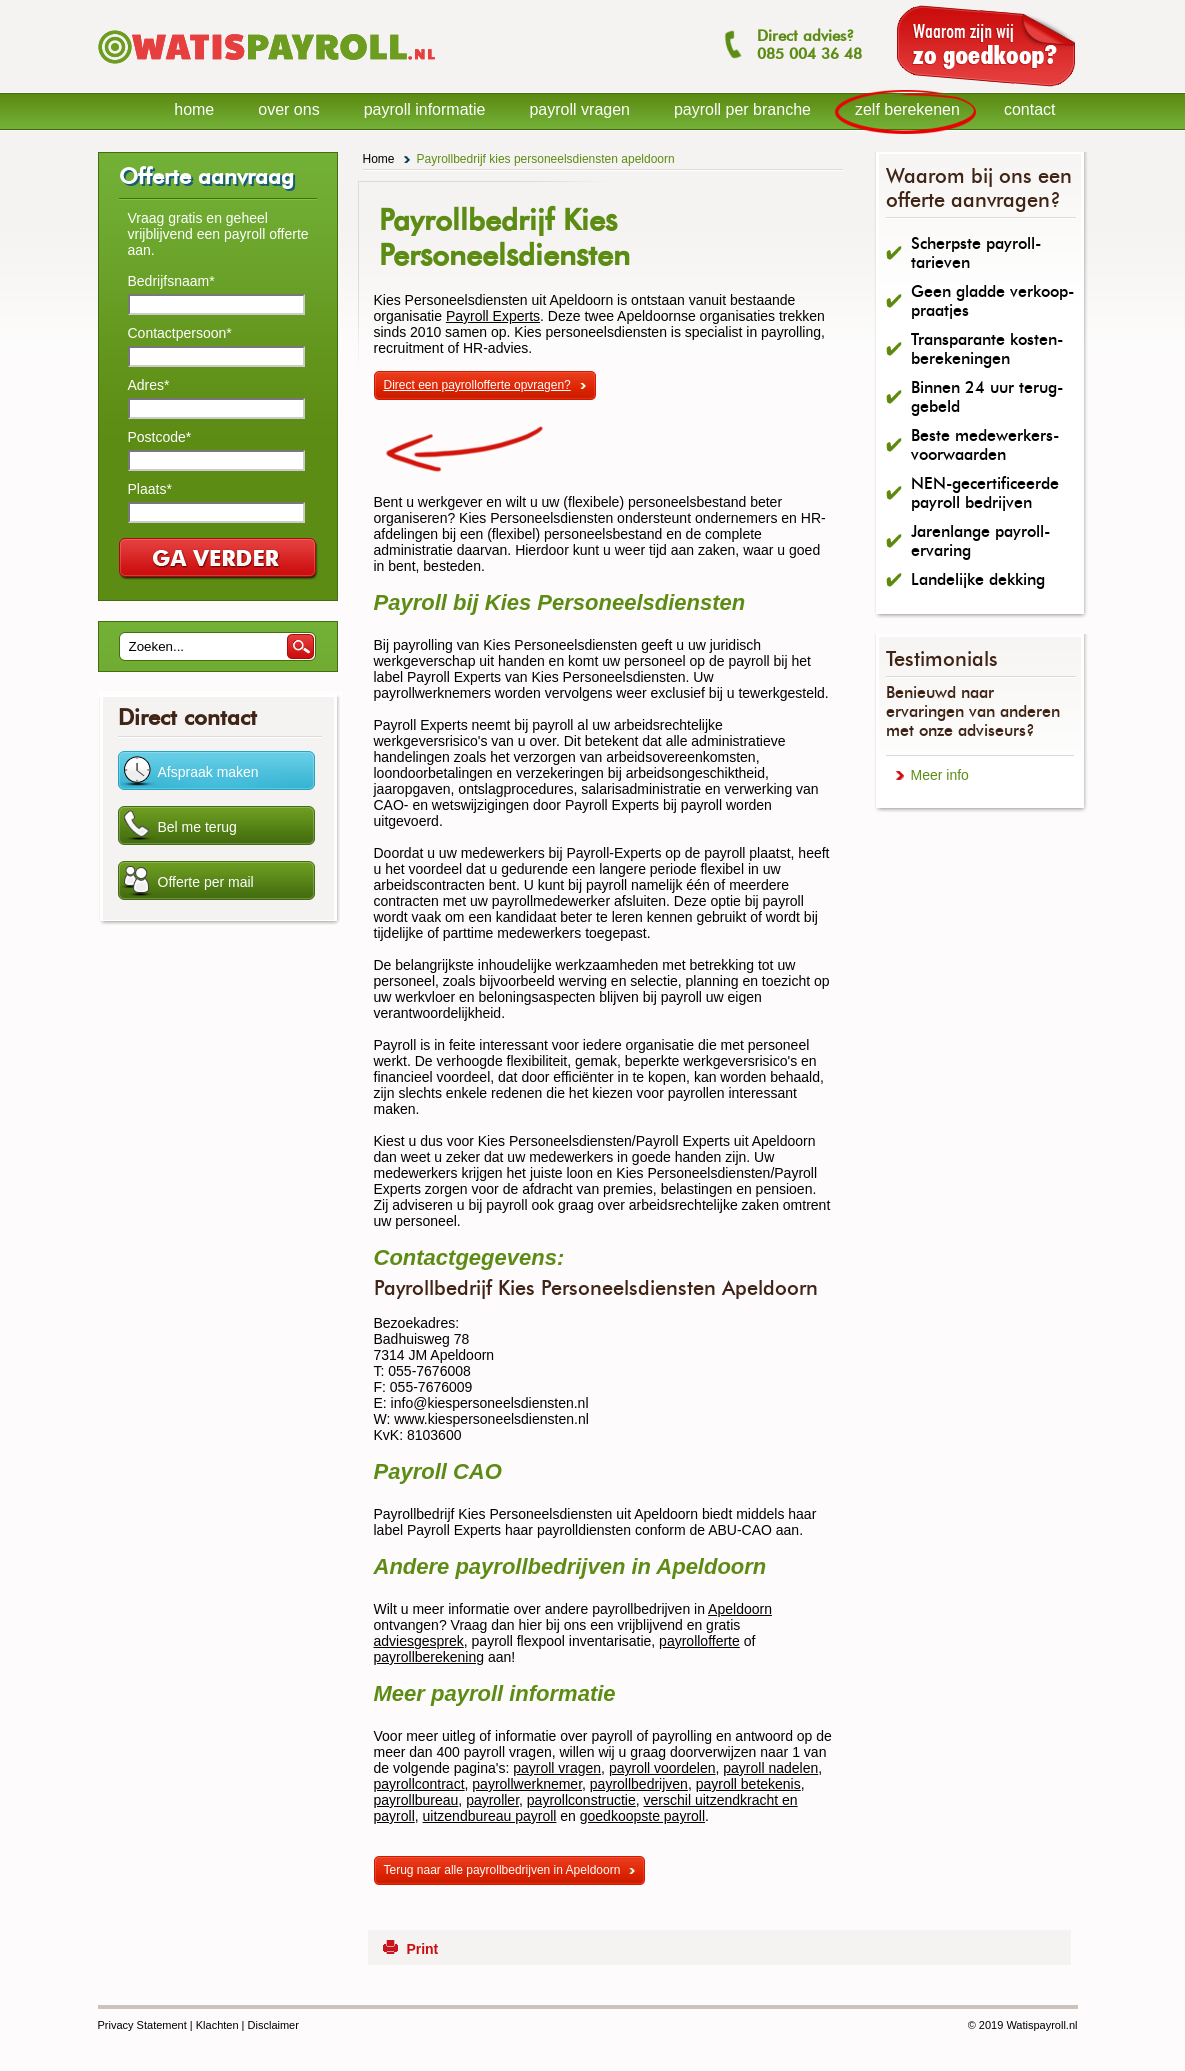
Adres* (149, 385)
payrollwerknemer (527, 1784)
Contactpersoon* (180, 333)
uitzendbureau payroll (490, 1816)
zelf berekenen (907, 109)
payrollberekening (429, 1657)
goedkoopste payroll (642, 1816)
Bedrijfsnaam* (171, 281)
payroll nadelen (770, 1768)
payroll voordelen (662, 1768)
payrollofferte (699, 1641)
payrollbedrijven (639, 1784)
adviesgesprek (419, 1641)
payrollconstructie (581, 1800)
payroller (492, 1800)
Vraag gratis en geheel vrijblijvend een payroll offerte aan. (218, 234)
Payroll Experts (493, 316)
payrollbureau (416, 1800)
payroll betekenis (748, 1784)
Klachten (217, 2025)
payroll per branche (742, 109)
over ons (288, 109)
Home (379, 159)
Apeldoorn (740, 1609)
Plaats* (150, 489)
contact (1030, 109)
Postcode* (160, 437)
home (194, 109)
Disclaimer (273, 2025)
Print (422, 1949)
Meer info (940, 775)
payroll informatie (425, 109)
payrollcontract (419, 1784)
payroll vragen (557, 1768)
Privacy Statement (142, 2025)
